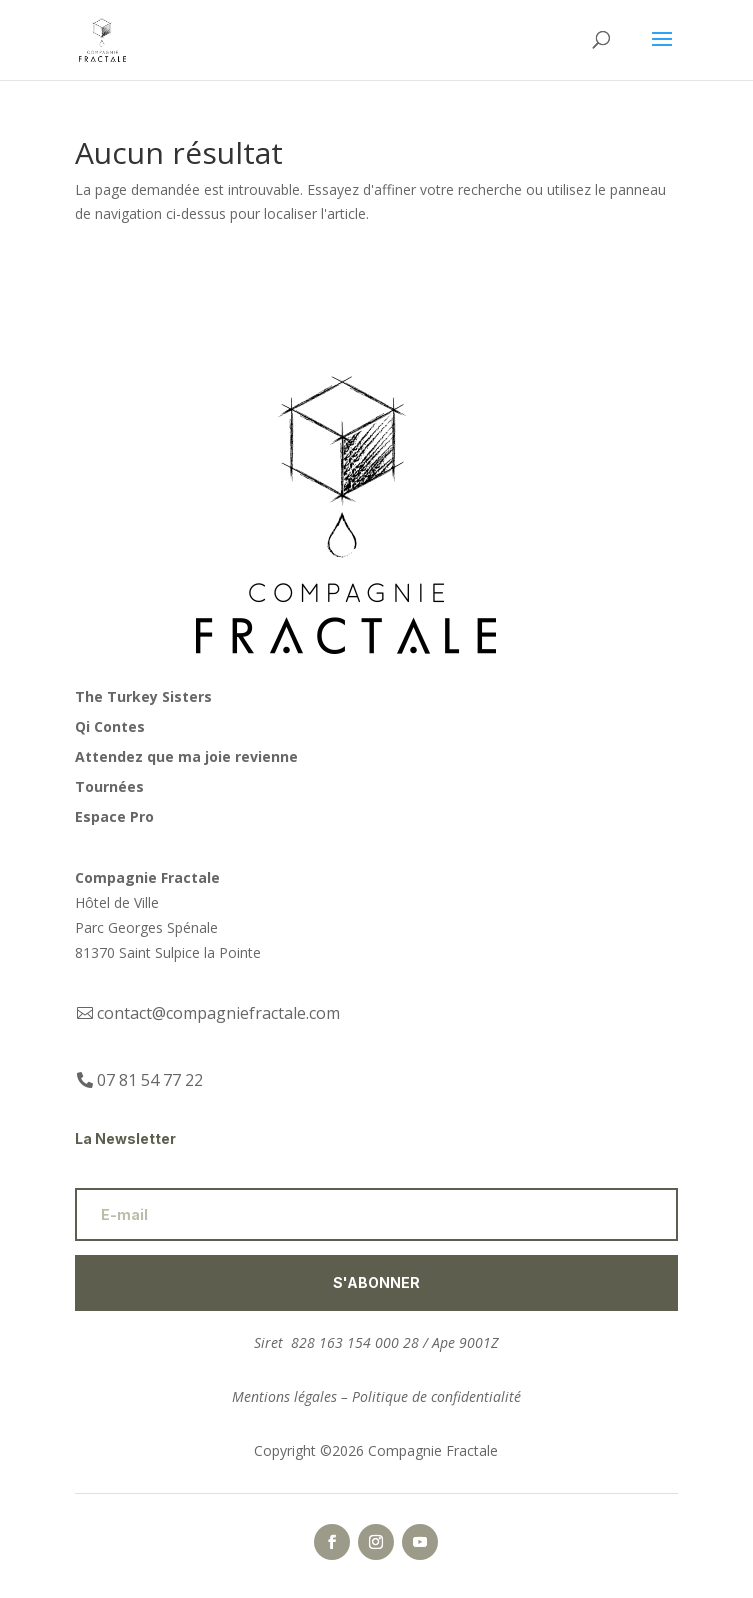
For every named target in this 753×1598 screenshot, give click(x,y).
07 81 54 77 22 (150, 1080)
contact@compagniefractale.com (218, 1013)
